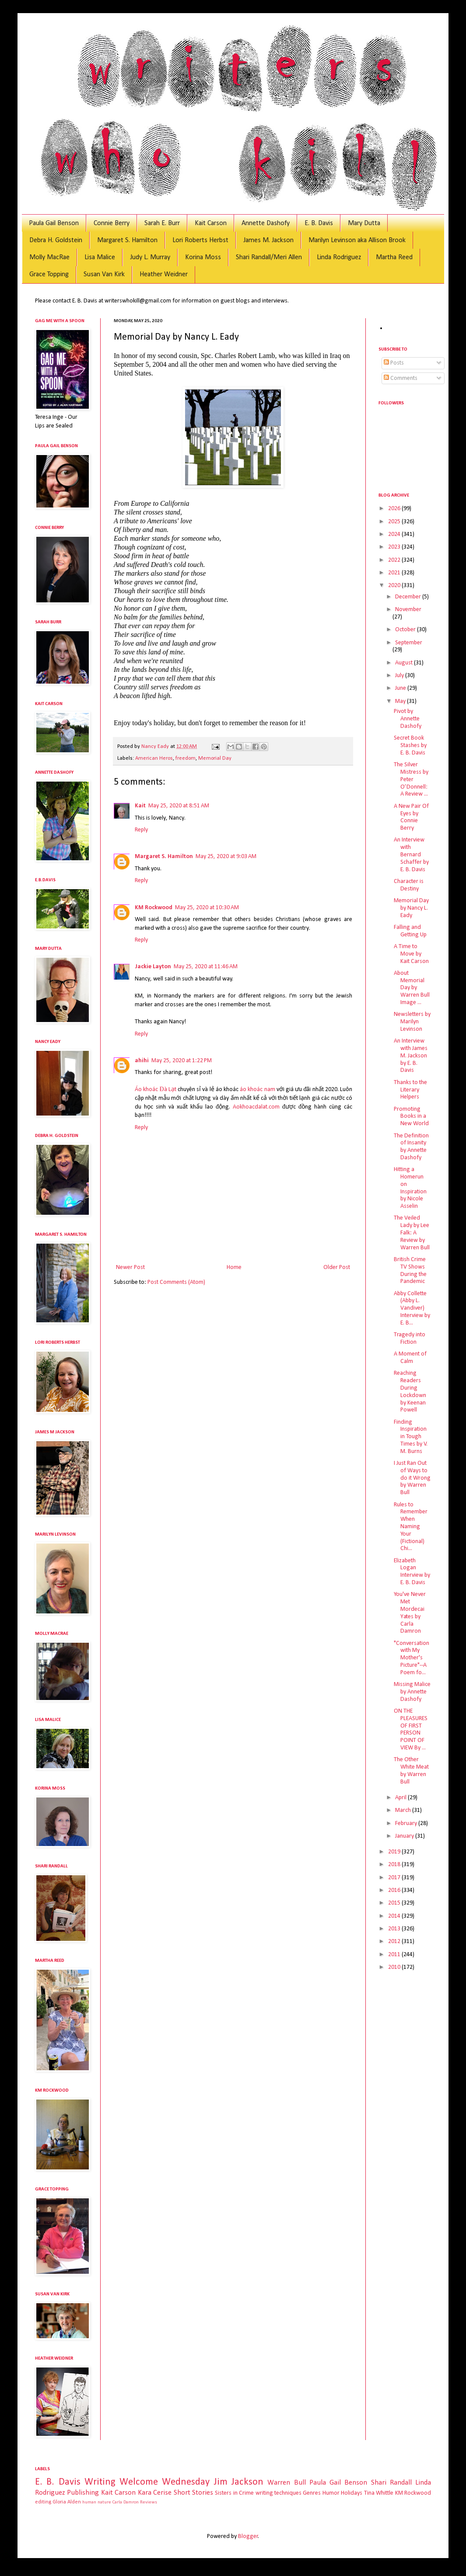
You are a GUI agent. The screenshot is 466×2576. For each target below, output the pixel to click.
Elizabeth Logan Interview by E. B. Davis (412, 1571)
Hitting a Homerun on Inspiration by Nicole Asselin (410, 1188)
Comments (400, 378)
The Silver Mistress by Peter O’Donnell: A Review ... (411, 779)
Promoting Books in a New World (411, 1116)
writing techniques (278, 2493)
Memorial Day (214, 758)
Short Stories (193, 2492)
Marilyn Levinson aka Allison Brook (357, 240)
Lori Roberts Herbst (200, 240)
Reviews (148, 2502)
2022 (395, 560)
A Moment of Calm (410, 1358)
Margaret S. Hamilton (127, 240)
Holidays (351, 2493)
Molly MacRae (49, 257)
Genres (312, 2493)
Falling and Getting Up (410, 931)
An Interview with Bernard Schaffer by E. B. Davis (411, 855)
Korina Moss (203, 257)
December (408, 597)
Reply (141, 830)
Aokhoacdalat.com (256, 1107)
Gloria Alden (67, 2502)
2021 (395, 573)
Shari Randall (391, 2482)
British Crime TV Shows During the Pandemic (410, 1270)
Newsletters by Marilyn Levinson (412, 1021)
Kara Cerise (155, 2492)
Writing (100, 2482)
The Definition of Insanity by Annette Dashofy (411, 1147)
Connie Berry (112, 223)
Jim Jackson (238, 2482)
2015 (395, 1903)
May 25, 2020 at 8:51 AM (178, 806)
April (401, 1797)
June (401, 688)
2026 (395, 508)
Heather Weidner (164, 274)
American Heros (154, 758)
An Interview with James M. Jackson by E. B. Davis (410, 1056)
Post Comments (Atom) (176, 1282)
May (401, 701)
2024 (395, 534)
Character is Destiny (409, 885)
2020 (395, 585)
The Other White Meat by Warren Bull (411, 1770)
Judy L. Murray (150, 257)
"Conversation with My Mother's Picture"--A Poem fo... (411, 1658)
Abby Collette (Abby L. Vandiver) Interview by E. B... (412, 1308)
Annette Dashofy (266, 223)
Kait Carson (211, 223)
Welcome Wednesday (164, 2482)
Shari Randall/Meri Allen (269, 257)
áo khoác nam (257, 1089)
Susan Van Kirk (104, 274)
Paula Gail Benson (54, 223)
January (405, 1836)
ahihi (142, 1060)
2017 (395, 1877)
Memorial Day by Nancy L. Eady (411, 908)
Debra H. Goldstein (55, 240)
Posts (394, 363)
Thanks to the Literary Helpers (410, 1090)
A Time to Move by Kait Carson (411, 954)
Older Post (336, 1267)
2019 (395, 1852)
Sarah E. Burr (162, 223)
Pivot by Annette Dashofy (407, 719)
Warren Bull (286, 2482)
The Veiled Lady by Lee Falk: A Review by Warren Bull (412, 1233)
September (408, 643)
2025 (395, 521)
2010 (395, 1967)
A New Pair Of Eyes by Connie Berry (411, 817)
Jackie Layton (153, 966)
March (403, 1810)
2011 (395, 1954)
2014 (395, 1916)
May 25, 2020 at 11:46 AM (206, 966)
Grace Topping (49, 274)
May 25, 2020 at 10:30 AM (207, 907)
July (400, 675)
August (404, 663)
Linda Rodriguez (339, 257)
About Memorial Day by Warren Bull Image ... (412, 988)
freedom (185, 758)
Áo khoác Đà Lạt (155, 1089)
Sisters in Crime (234, 2493)
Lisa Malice (99, 257)
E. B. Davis (319, 223)
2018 (395, 1864)
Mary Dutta (364, 223)
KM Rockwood (153, 907)
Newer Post (130, 1267)
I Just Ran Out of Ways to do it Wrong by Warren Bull (412, 1478)
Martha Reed (394, 257)
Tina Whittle (378, 2493)
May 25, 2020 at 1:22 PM (181, 1060)
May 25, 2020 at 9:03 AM (226, 856)
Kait (140, 806)
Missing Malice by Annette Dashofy (412, 1692)
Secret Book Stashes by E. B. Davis (410, 745)
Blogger (248, 2536)
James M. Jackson (268, 240)
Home (234, 1267)
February (406, 1823)
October (406, 629)
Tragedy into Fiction (409, 1338)
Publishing (83, 2492)
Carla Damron (125, 2502)
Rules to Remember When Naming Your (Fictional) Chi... (410, 1527)
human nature (96, 2502)
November (408, 609)
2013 (395, 1929)
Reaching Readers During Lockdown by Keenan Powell (410, 1391)
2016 (395, 1890)
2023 (395, 547)
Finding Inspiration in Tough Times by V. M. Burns (410, 1437)
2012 (395, 1941)
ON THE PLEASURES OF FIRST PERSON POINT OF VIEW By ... (410, 1729)
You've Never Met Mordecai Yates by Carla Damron (410, 1612)
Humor (331, 2493)
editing (43, 2502)
